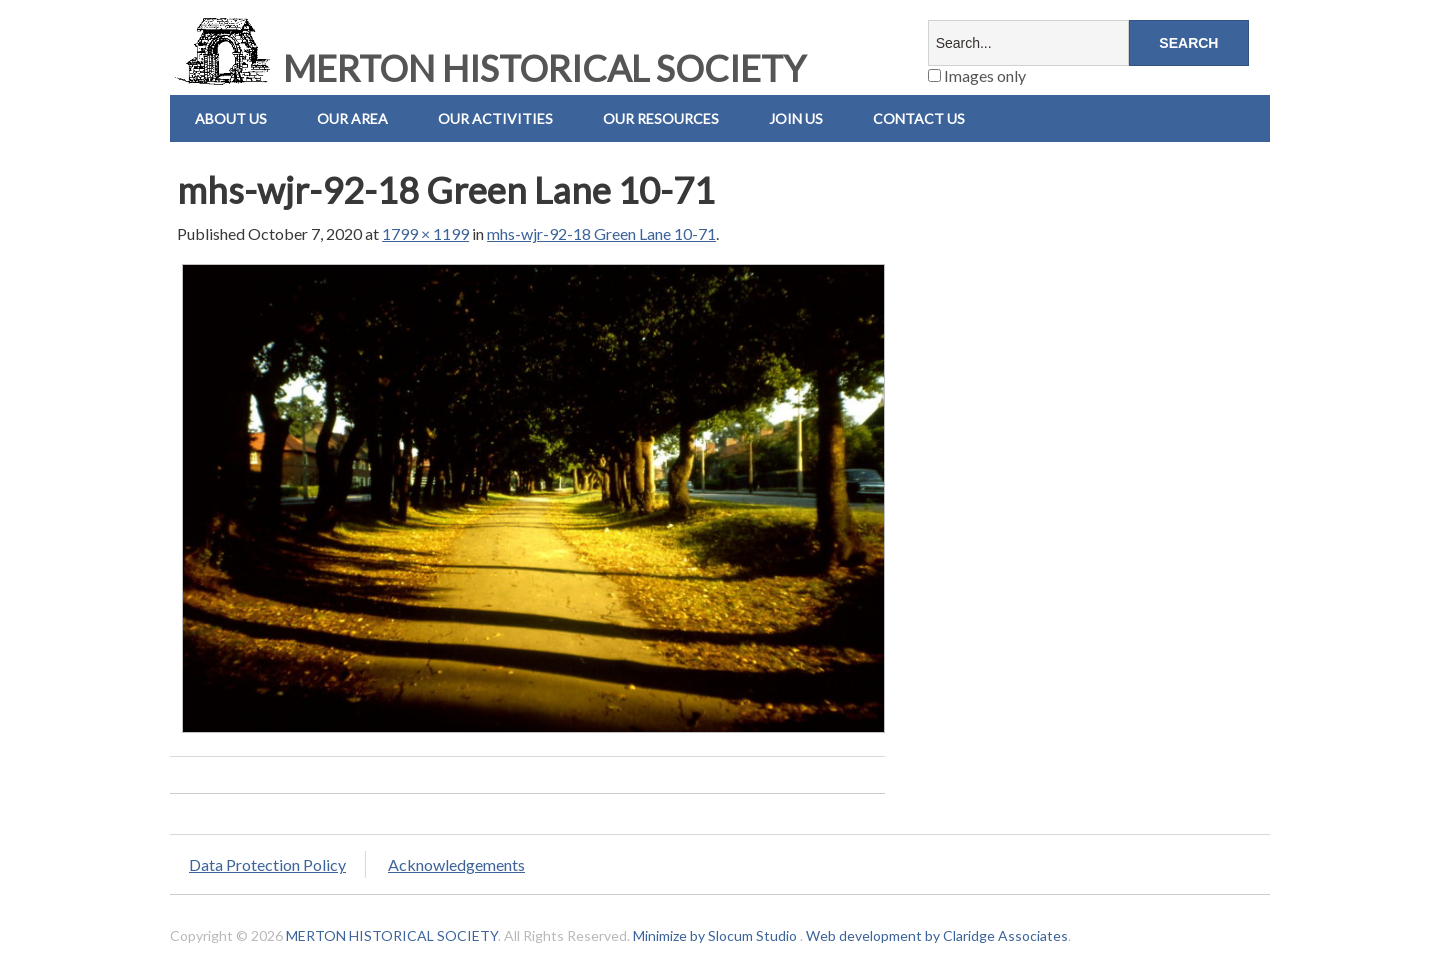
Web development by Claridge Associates (937, 935)
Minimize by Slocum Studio (715, 935)
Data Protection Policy (267, 864)
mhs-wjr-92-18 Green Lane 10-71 (601, 233)
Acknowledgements (456, 864)
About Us (231, 118)
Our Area (352, 118)
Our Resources (661, 118)
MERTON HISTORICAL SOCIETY (488, 68)
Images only (977, 75)
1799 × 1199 (425, 233)
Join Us (796, 118)
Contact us (919, 118)
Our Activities (495, 118)
